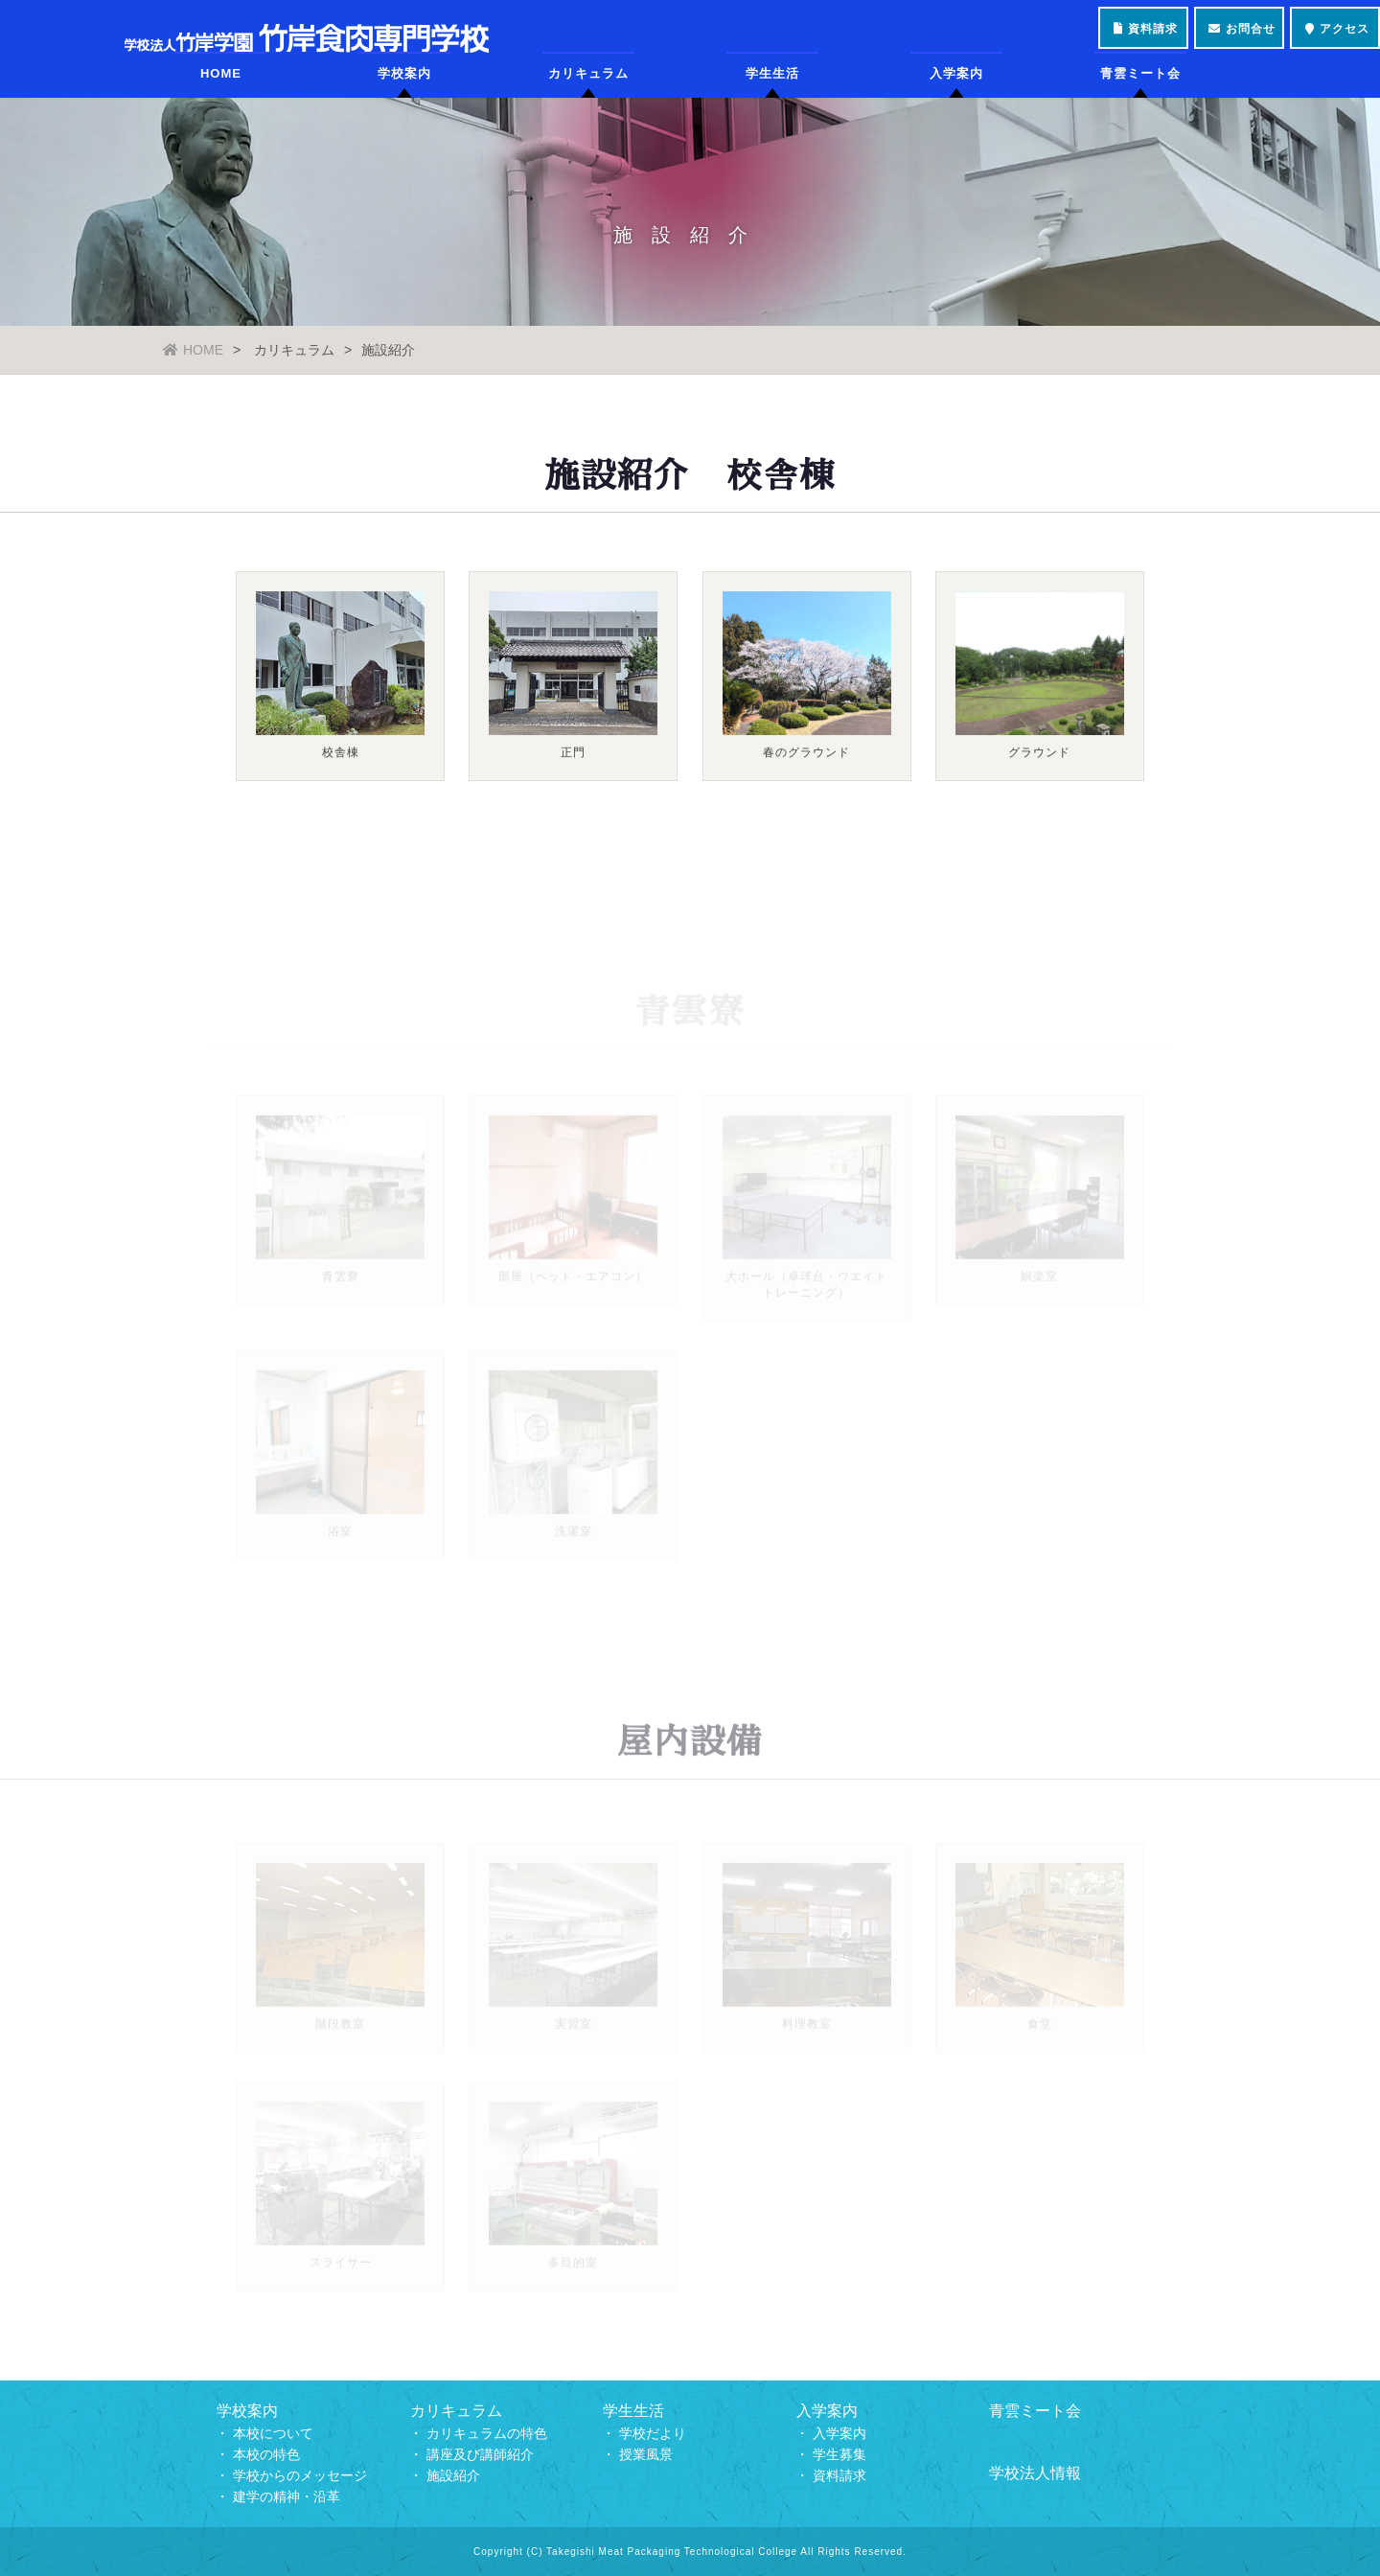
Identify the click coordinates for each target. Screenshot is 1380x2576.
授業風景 (646, 2454)
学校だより (652, 2433)
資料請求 (839, 2475)
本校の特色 (266, 2454)
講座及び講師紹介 (480, 2454)
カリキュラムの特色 (486, 2433)
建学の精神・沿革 (286, 2496)
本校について (273, 2433)
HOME (221, 90)
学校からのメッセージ (300, 2475)
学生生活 (772, 90)
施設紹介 (453, 2475)
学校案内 (404, 90)
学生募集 (839, 2454)
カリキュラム (588, 90)
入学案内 (956, 90)
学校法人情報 (1035, 2473)
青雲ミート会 (1140, 90)
